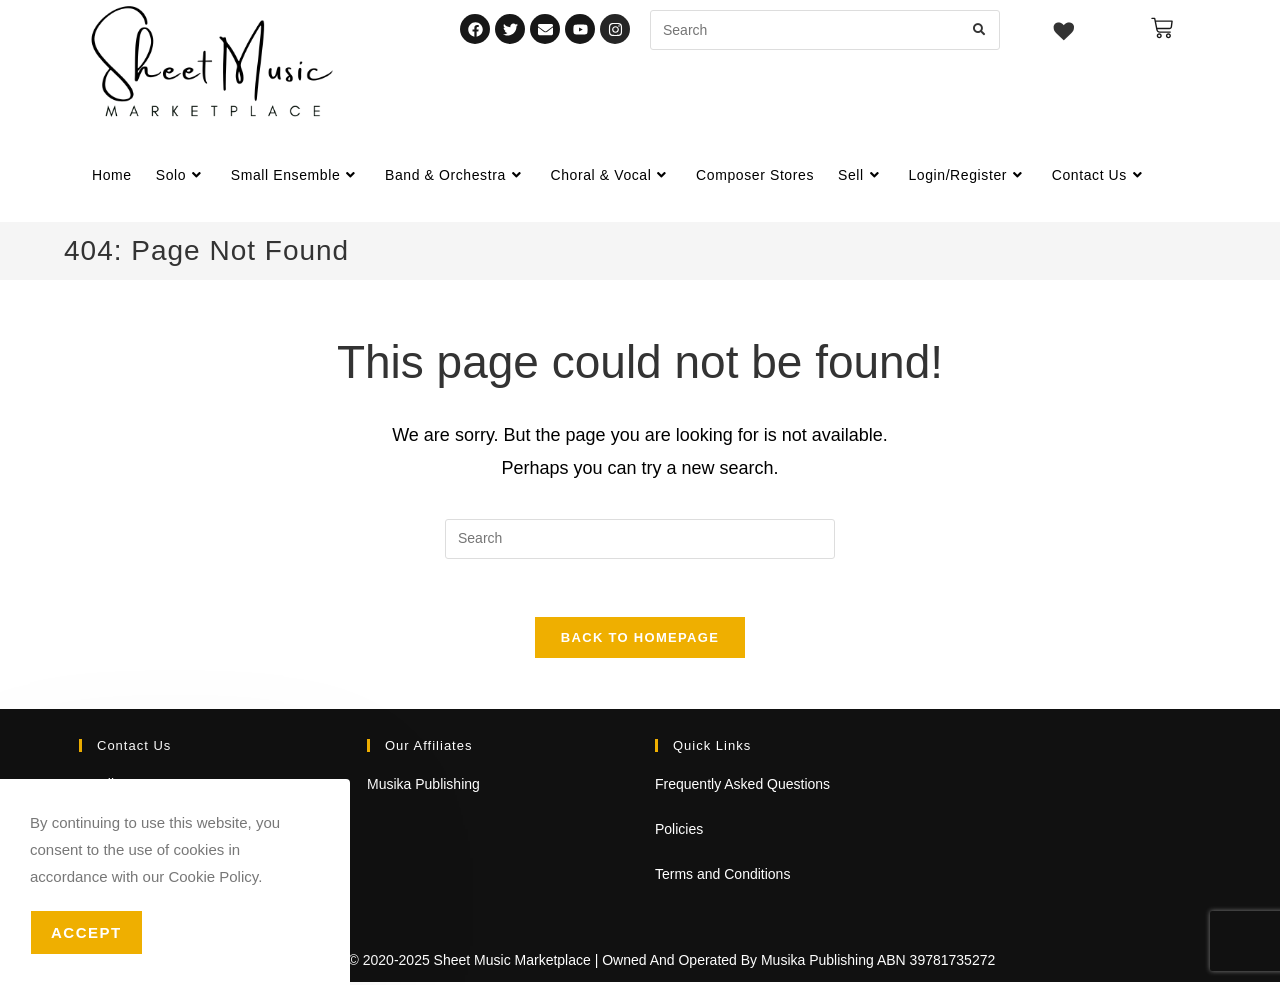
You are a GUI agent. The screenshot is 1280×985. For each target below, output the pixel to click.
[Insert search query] (640, 539)
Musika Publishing (423, 787)
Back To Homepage (640, 640)
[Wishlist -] (1064, 34)
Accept (86, 932)
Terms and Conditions (722, 877)
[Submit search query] (980, 30)
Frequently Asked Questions (742, 787)
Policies (679, 832)
